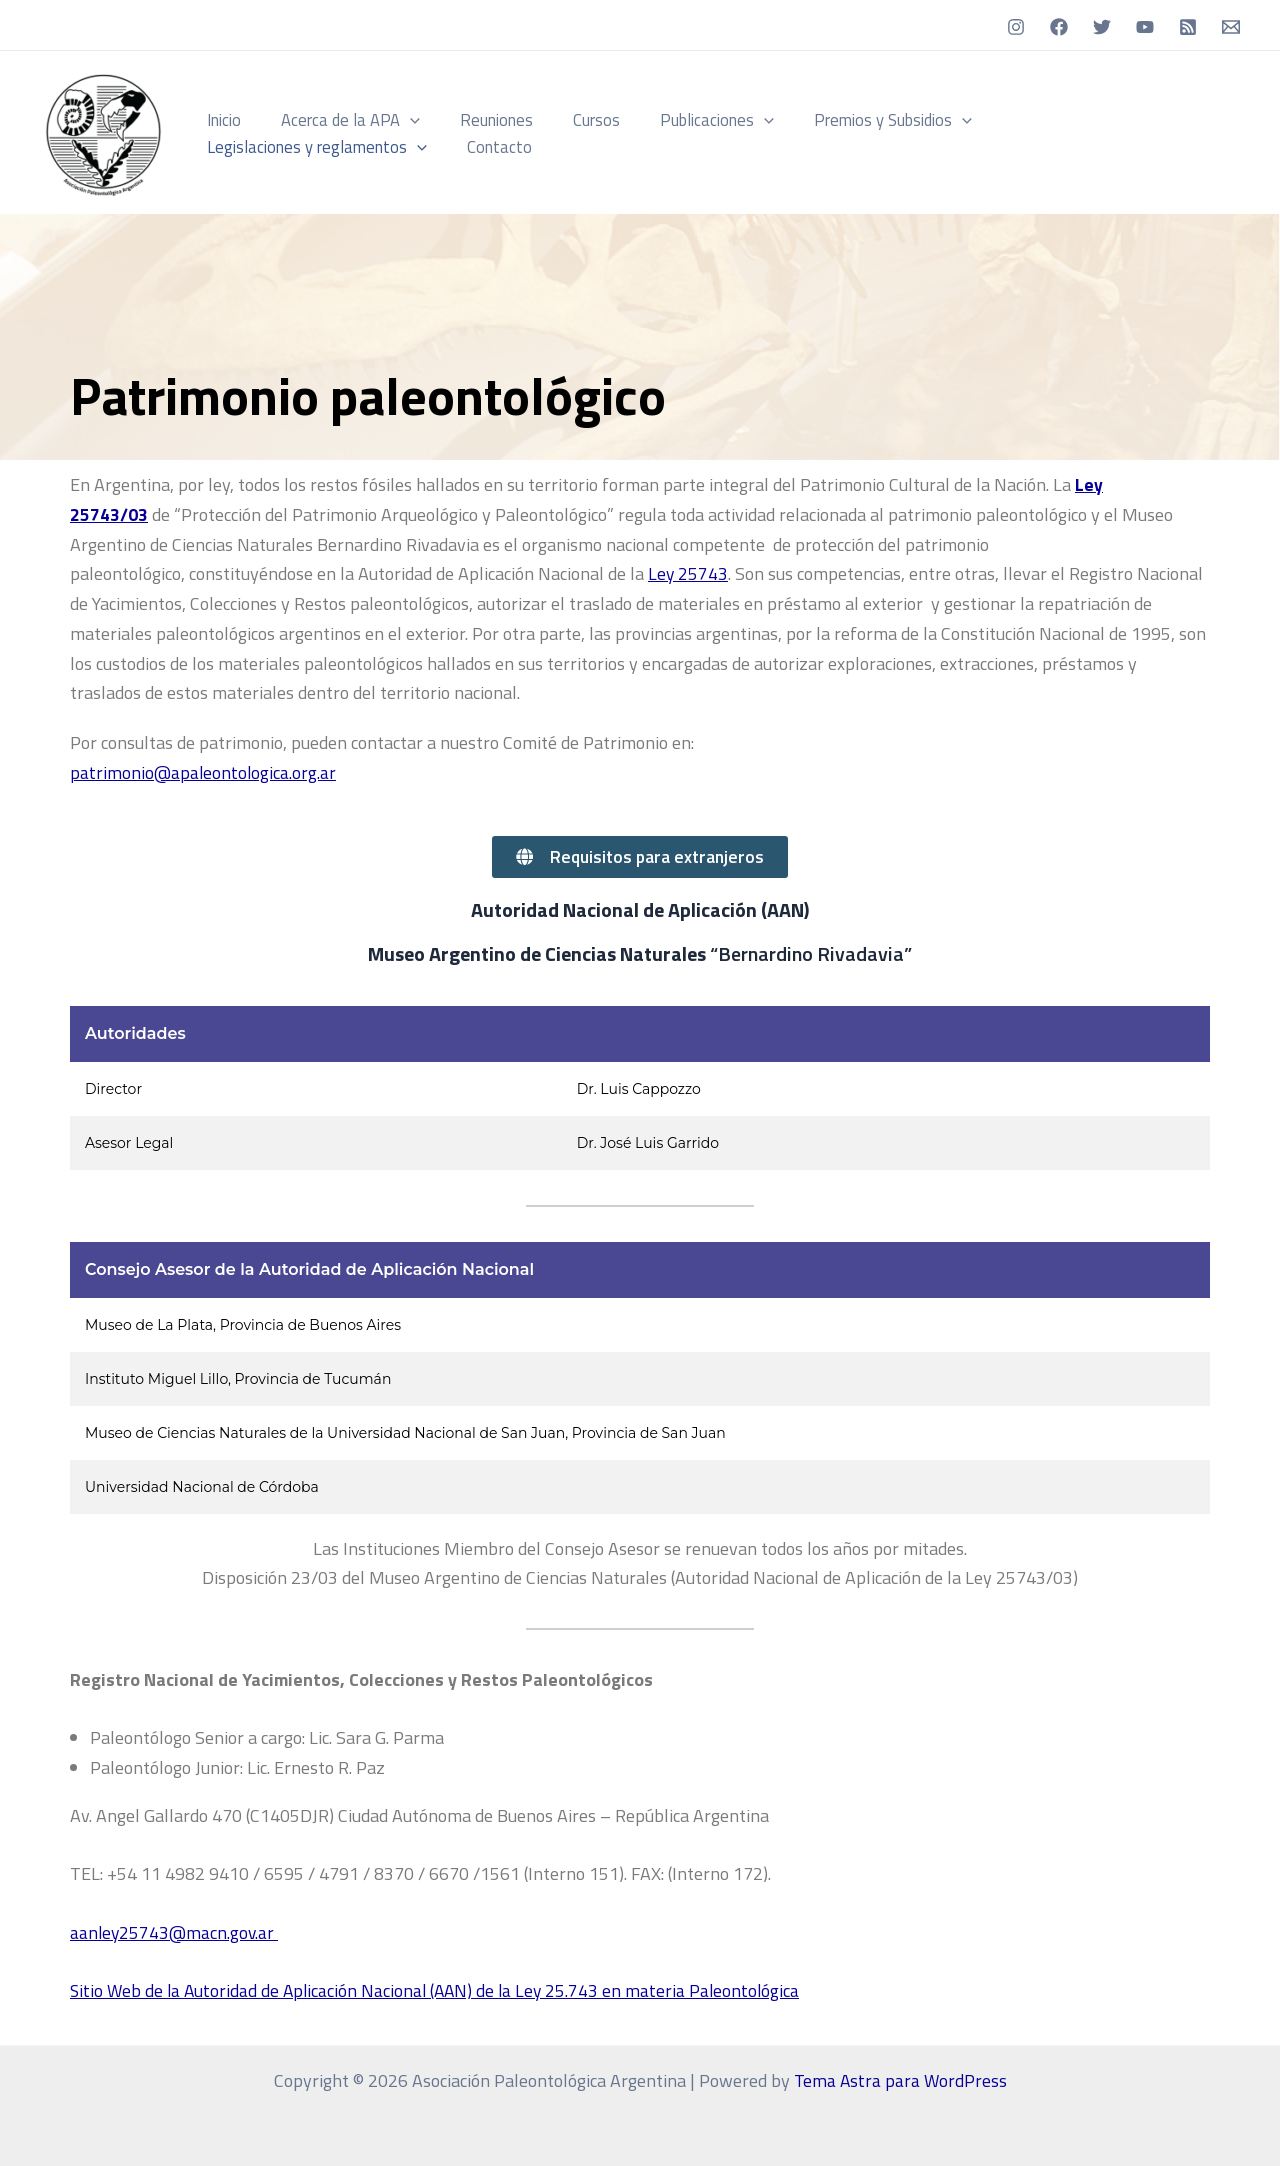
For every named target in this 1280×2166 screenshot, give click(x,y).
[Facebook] (1059, 27)
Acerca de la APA (340, 120)
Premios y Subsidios (855, 120)
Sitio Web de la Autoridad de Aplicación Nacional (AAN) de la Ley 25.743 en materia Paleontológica (441, 1990)
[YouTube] (1145, 27)
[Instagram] (1016, 27)
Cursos (572, 119)
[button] (400, 120)
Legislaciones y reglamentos (1077, 120)
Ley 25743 (688, 573)
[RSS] (1188, 27)
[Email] (1231, 27)
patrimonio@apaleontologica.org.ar (204, 771)
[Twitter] (1102, 27)
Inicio (221, 119)
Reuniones (479, 119)
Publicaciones (686, 120)
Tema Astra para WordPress (900, 2080)
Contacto (236, 146)
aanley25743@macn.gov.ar (176, 1932)
